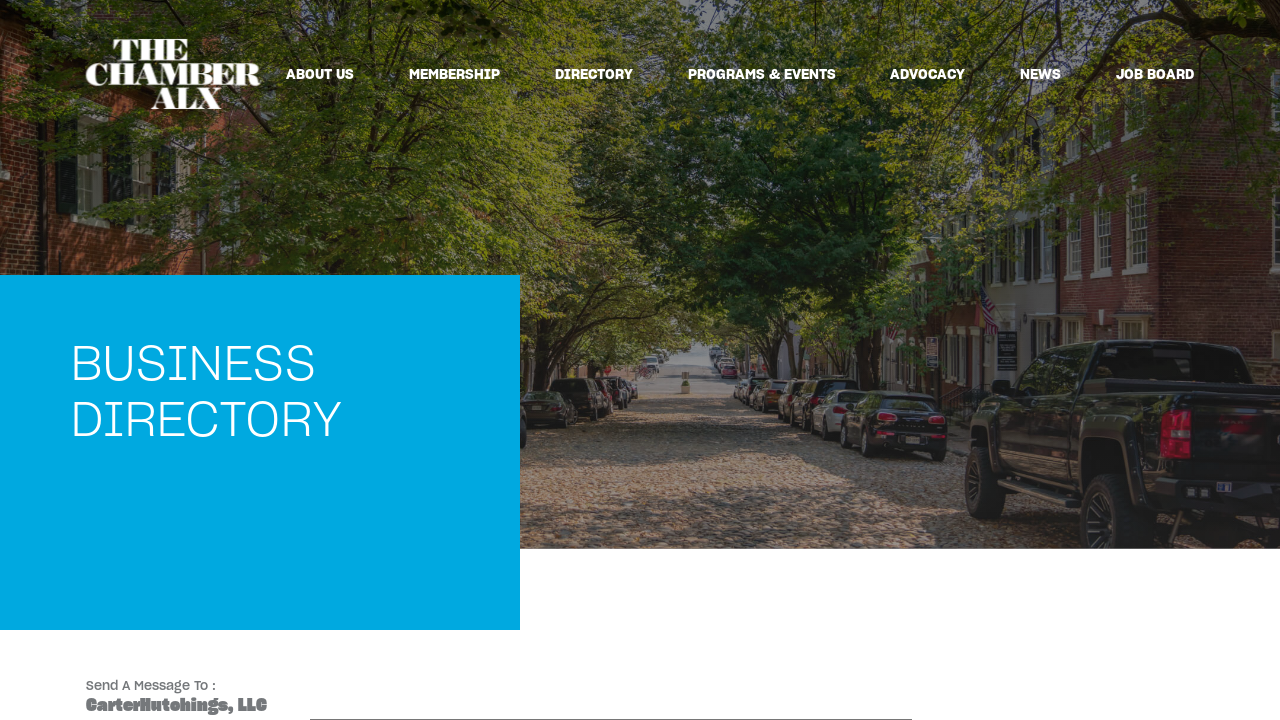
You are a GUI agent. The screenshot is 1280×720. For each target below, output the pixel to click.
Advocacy (927, 74)
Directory (594, 74)
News (1040, 74)
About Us (320, 74)
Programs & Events (762, 74)
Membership (454, 74)
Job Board (1155, 74)
